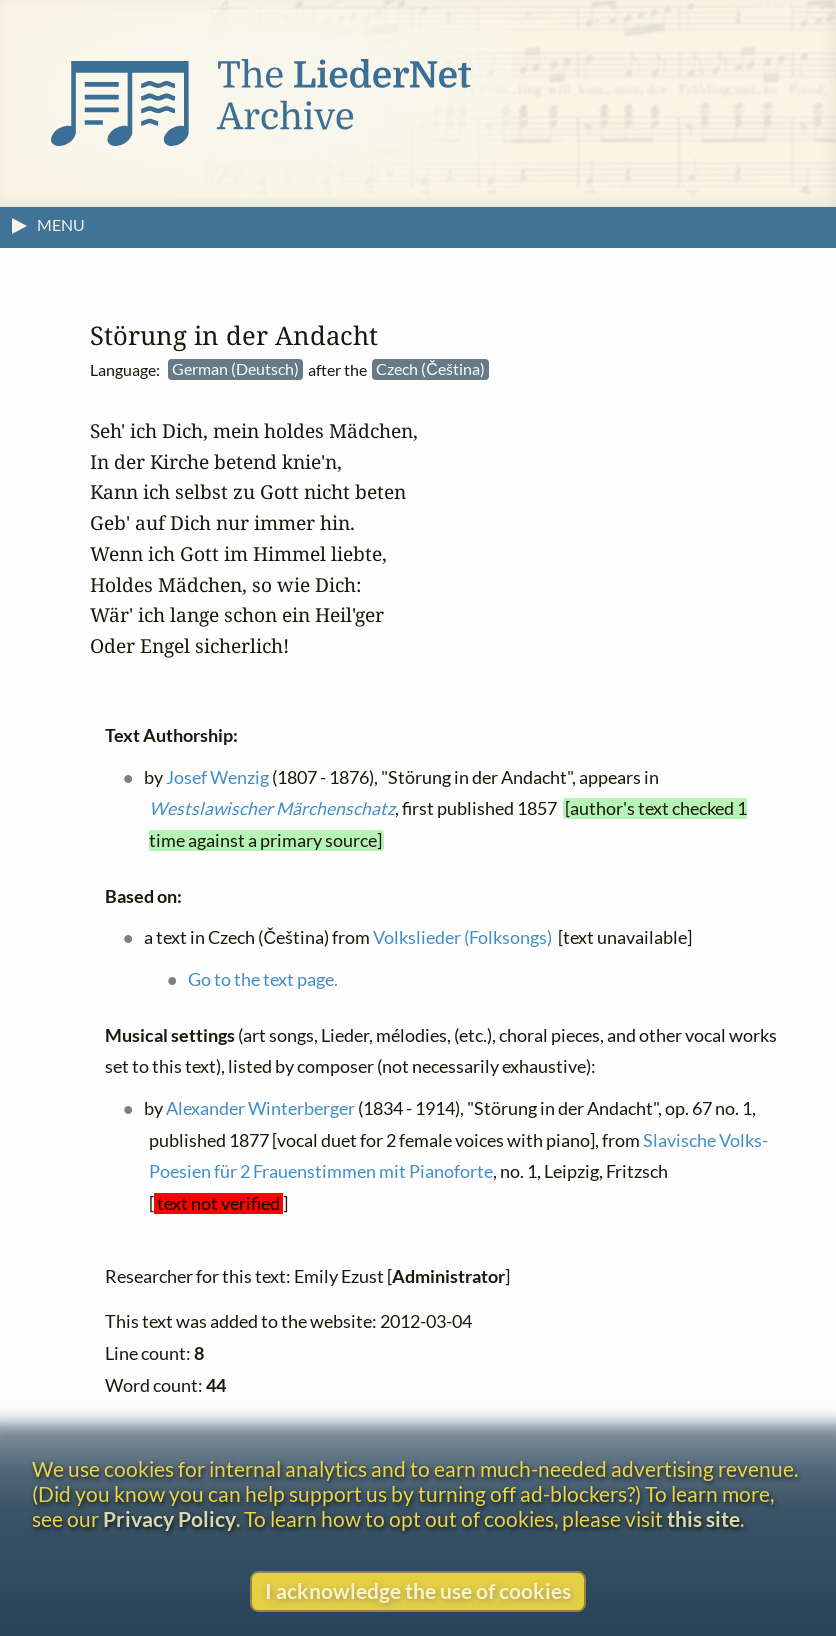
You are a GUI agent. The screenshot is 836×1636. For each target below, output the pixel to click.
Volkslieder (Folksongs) (462, 937)
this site (703, 1518)
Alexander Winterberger (260, 1108)
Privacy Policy (169, 1518)
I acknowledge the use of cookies (418, 1590)
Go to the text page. (263, 979)
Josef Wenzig (217, 776)
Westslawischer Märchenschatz (272, 808)
